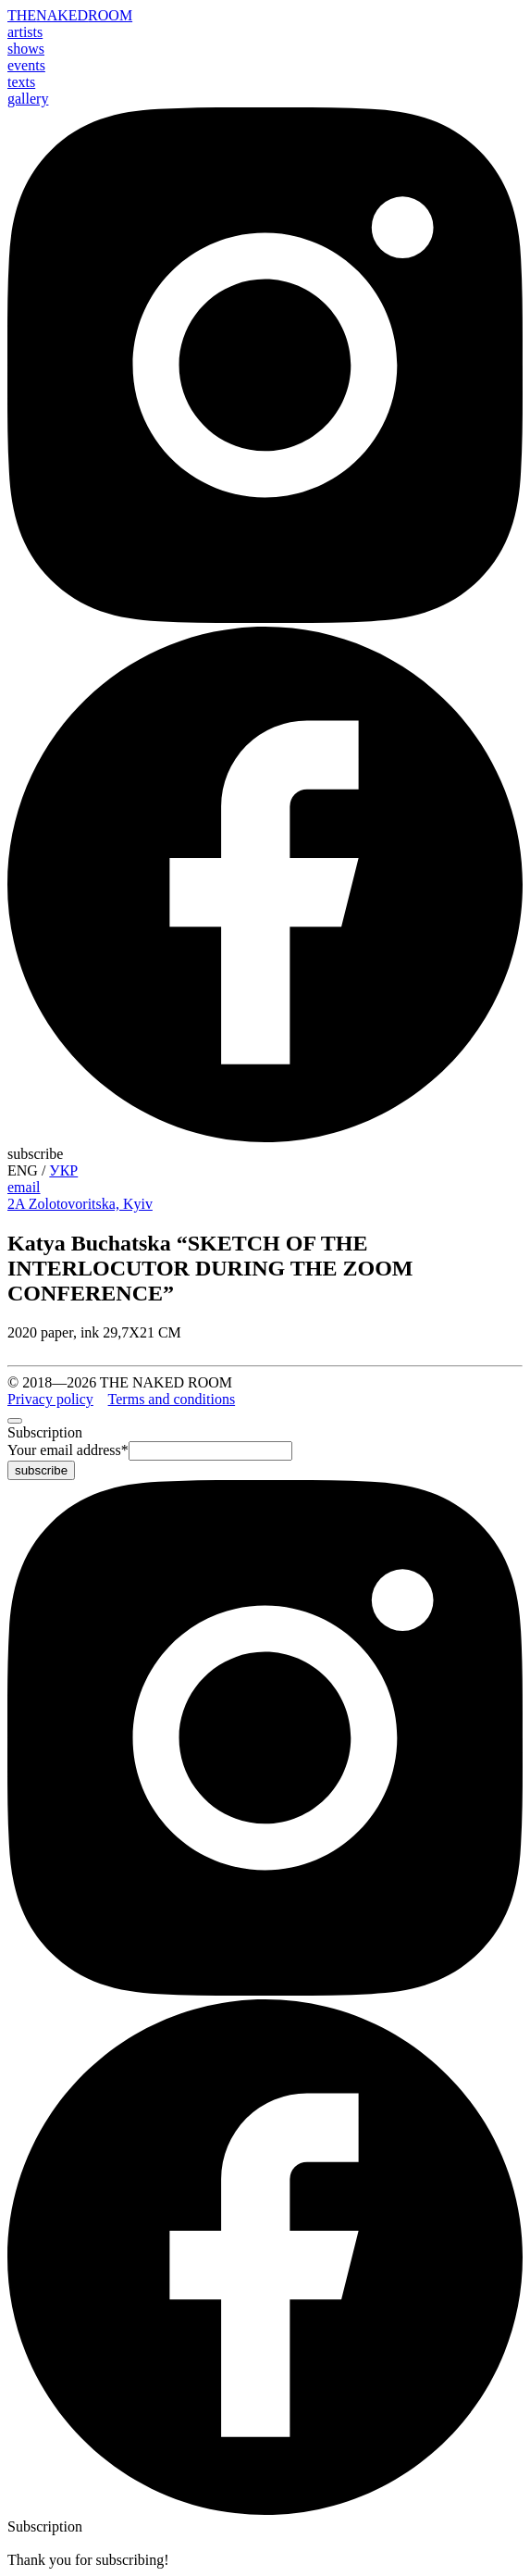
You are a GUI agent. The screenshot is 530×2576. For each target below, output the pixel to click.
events (26, 65)
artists (25, 32)
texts (21, 82)
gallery (27, 98)
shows (25, 48)
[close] (14, 1421)
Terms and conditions (172, 1399)
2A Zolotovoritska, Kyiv (80, 1204)
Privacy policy (50, 1399)
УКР (63, 1170)
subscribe (35, 1154)
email (24, 1187)
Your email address (68, 1450)
